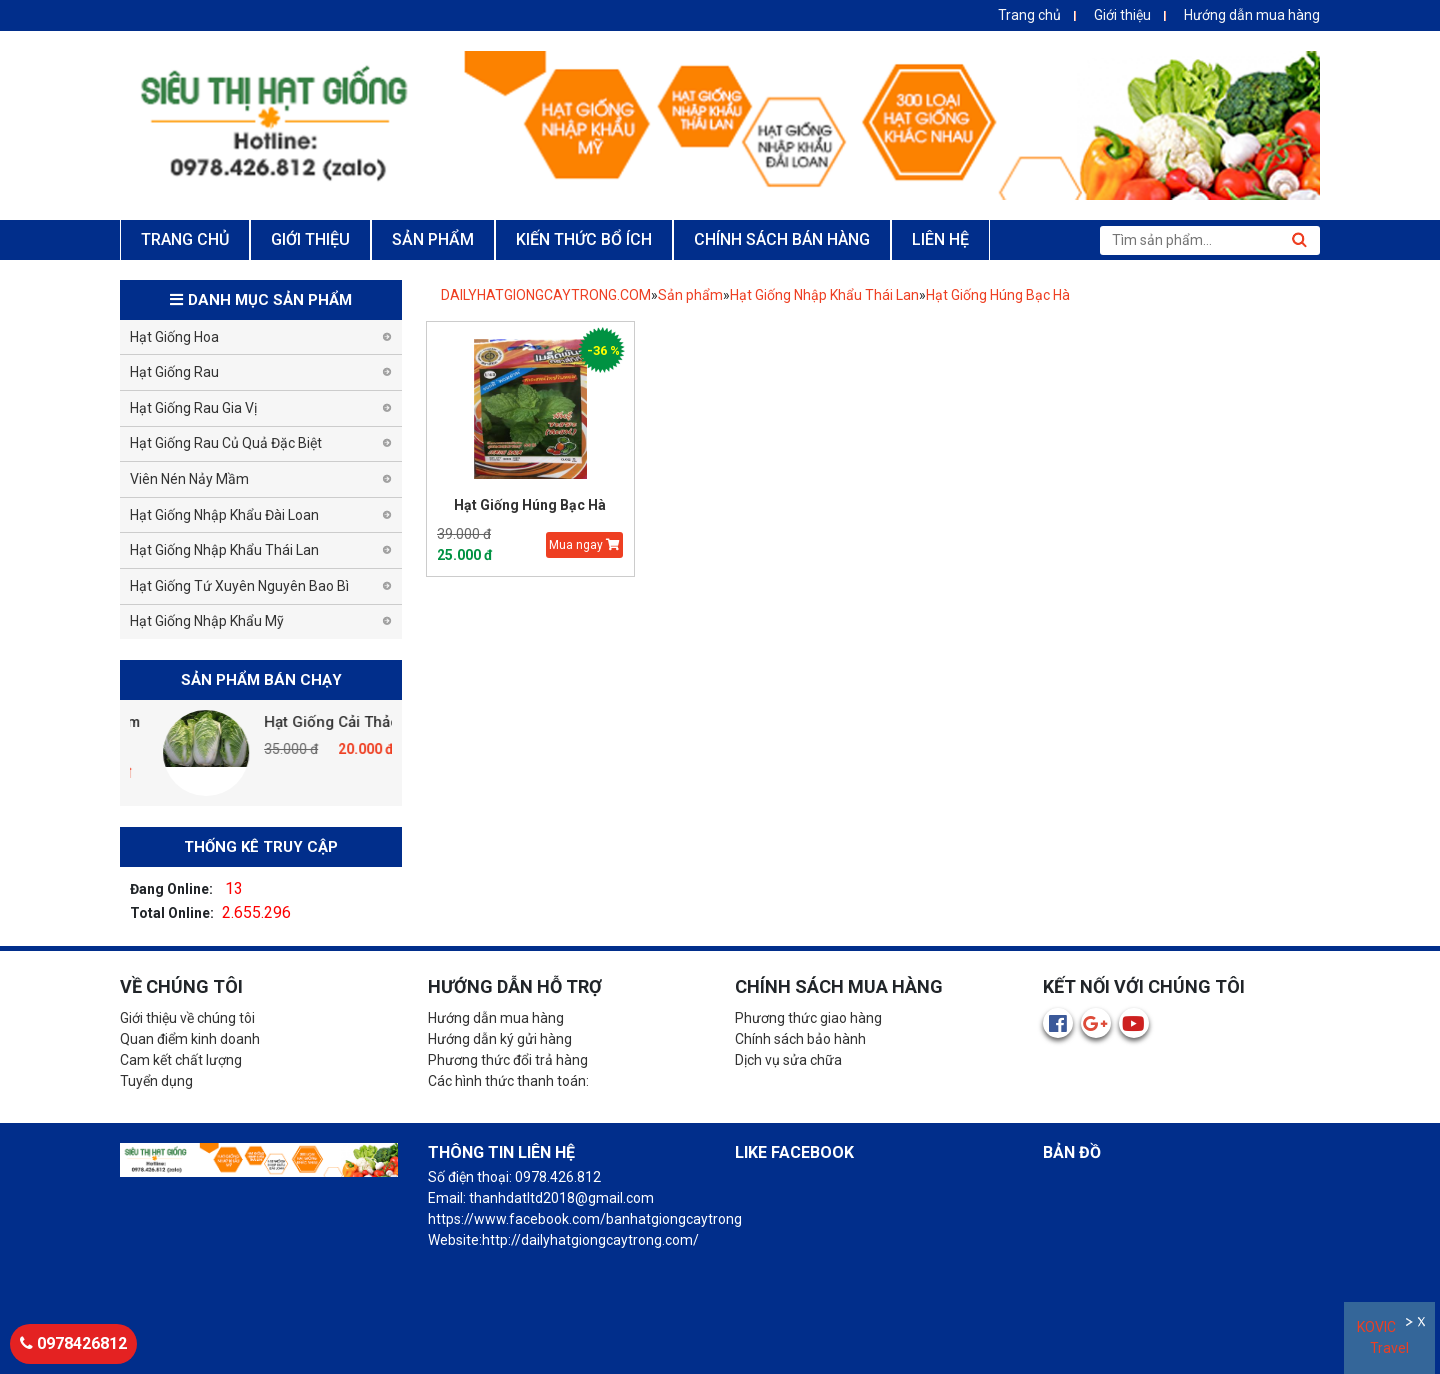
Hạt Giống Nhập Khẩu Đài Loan (224, 515)
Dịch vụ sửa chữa (788, 1060)
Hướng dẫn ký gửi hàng (500, 1039)
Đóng (1423, 1324)
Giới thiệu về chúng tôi (187, 1018)
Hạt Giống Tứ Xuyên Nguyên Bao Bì (239, 586)
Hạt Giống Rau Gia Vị (193, 408)
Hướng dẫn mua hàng (1252, 15)
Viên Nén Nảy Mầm (189, 479)
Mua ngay (584, 545)
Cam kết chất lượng (181, 1060)
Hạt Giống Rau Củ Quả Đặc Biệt (226, 443)
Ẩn (1410, 1324)
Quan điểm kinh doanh (190, 1039)
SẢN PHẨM (433, 239)
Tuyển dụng (156, 1081)
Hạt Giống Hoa (174, 337)
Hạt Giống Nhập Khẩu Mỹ (207, 621)
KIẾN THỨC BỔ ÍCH (584, 239)
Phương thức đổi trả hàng (508, 1060)
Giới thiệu (1122, 15)
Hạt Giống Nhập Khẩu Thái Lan (824, 295)
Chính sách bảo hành (800, 1039)
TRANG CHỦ (185, 239)
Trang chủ (1029, 15)
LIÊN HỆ (940, 239)
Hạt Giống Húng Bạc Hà (998, 295)
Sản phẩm (690, 295)
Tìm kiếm (1299, 240)
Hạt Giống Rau (174, 372)
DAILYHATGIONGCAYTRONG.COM (546, 295)
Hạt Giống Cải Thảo (372, 722)
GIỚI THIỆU (310, 239)
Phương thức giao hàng (808, 1018)
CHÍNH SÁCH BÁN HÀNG (782, 239)
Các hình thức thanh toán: (508, 1081)
